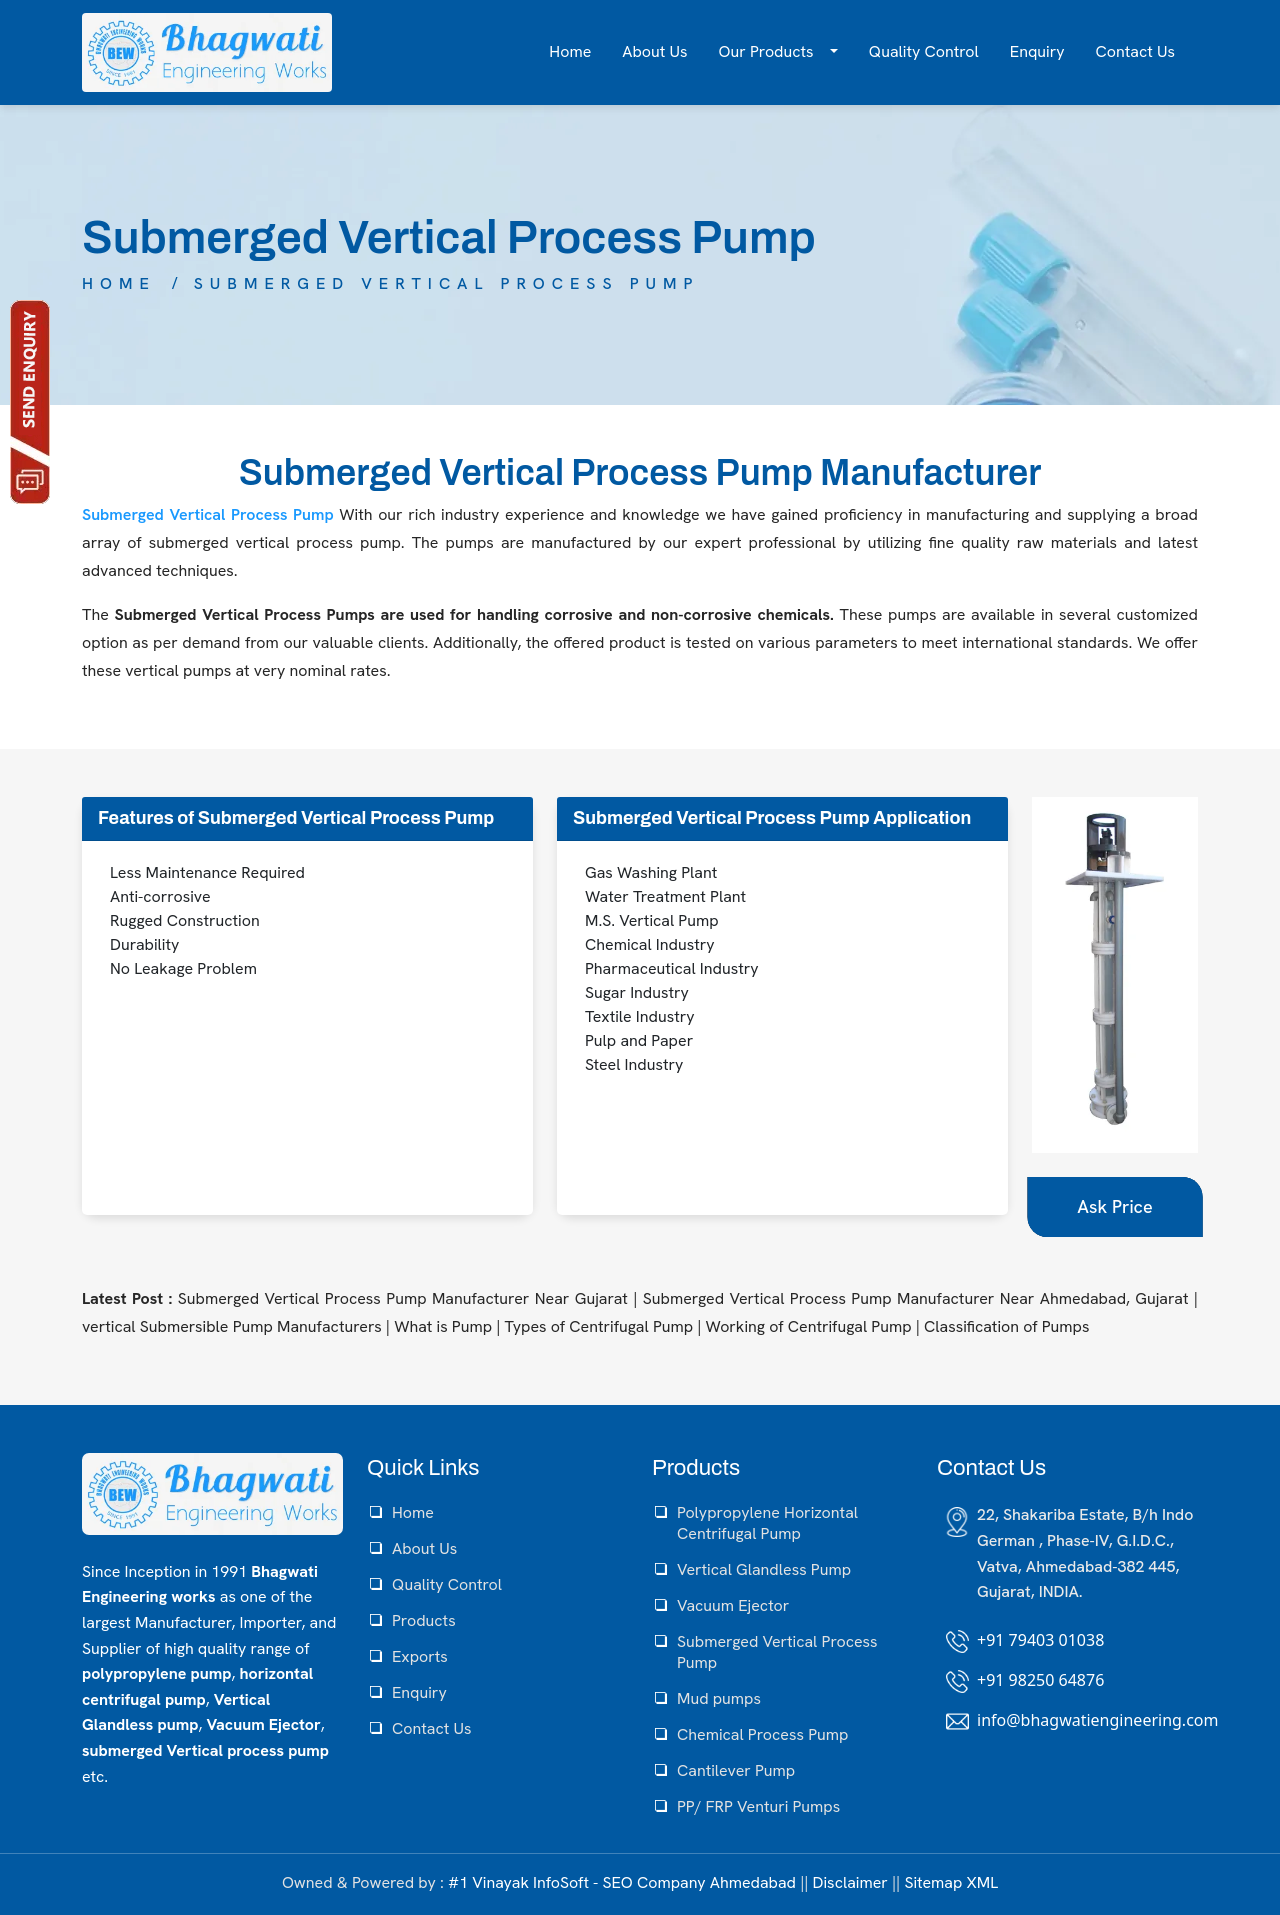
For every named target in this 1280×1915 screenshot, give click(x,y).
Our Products (768, 51)
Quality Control (924, 51)
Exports (420, 1656)
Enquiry (1037, 51)
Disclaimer (850, 1882)
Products (424, 1620)
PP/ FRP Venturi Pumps (758, 1806)
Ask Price (1114, 1206)
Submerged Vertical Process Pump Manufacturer (640, 473)
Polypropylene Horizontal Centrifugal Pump (767, 1523)
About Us (654, 51)
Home (570, 51)
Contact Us (1135, 51)
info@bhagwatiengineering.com (1097, 1720)
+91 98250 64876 (1040, 1680)
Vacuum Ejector (733, 1605)
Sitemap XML (951, 1882)
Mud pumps (719, 1698)
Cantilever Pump (736, 1770)
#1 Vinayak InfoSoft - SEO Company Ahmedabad (622, 1882)
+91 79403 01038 (1040, 1640)
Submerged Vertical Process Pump (447, 283)
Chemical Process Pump (762, 1734)
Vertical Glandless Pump (764, 1569)
